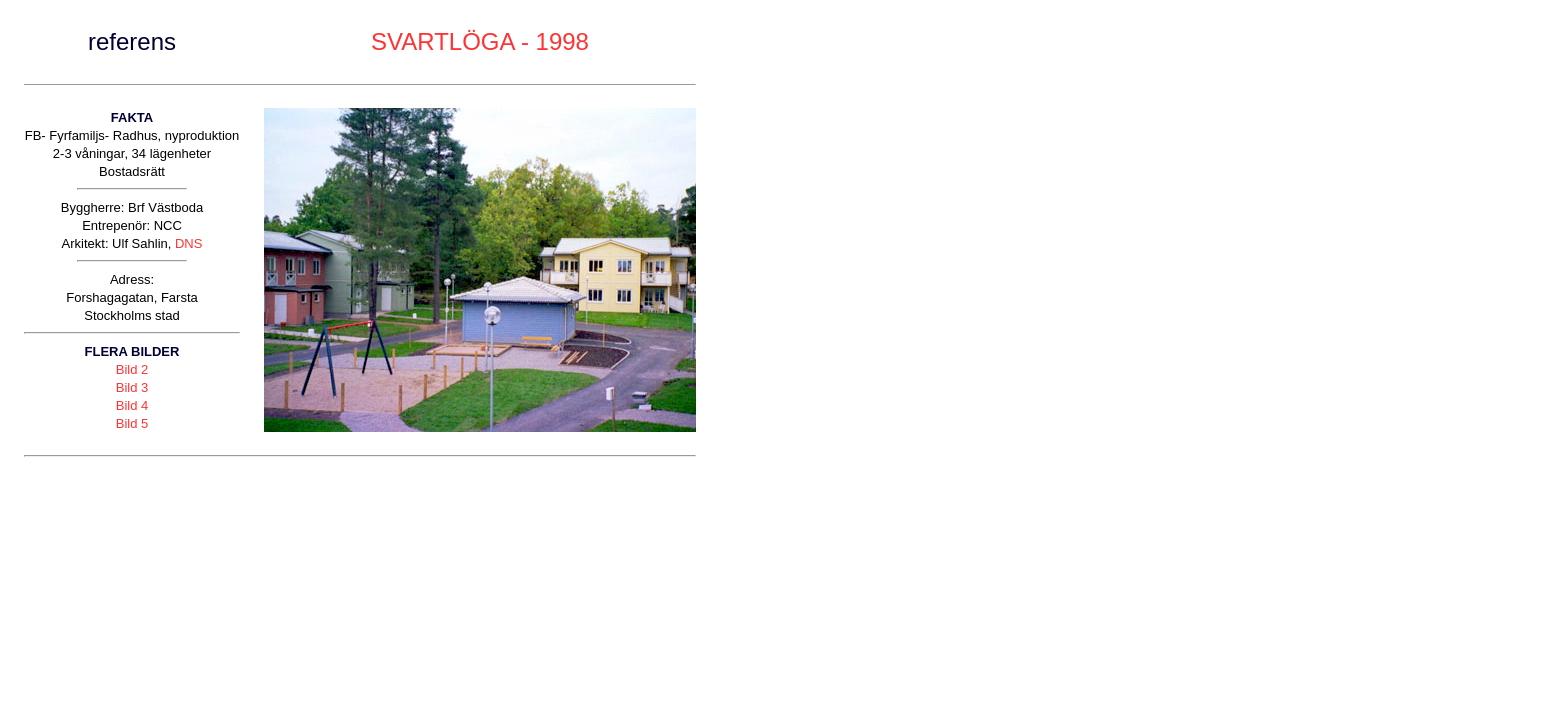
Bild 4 (132, 405)
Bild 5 (132, 423)
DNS (188, 243)
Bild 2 (132, 369)
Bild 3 (132, 387)
